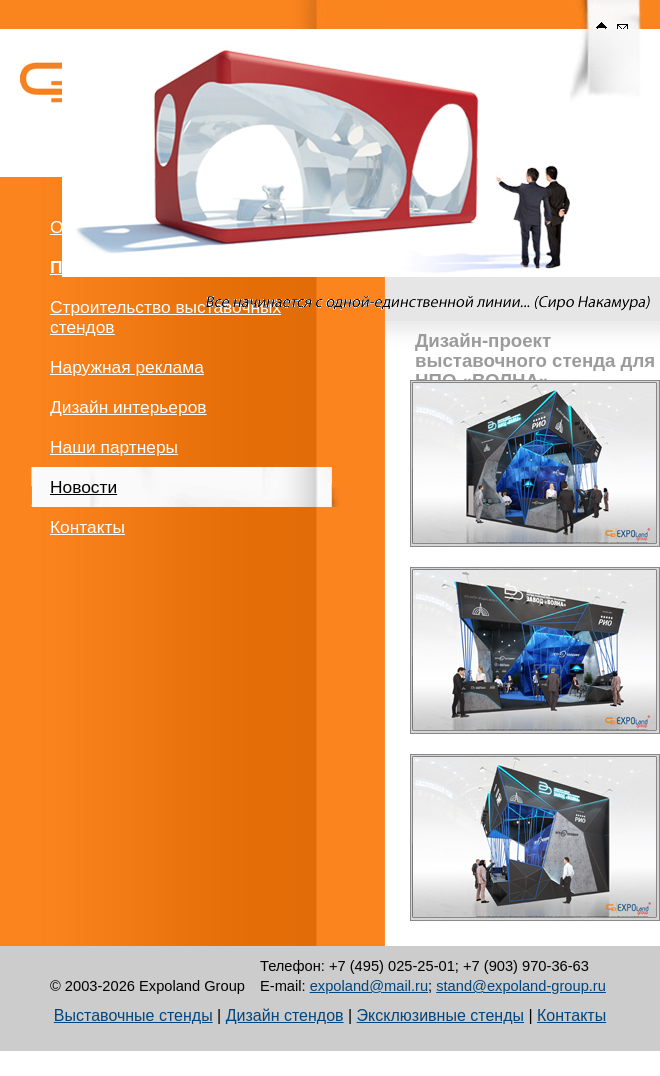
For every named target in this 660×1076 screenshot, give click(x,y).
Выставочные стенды (133, 1015)
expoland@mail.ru (369, 986)
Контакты (87, 527)
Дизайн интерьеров (128, 407)
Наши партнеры (114, 447)
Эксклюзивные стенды (440, 1015)
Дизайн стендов (285, 1015)
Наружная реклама (127, 367)
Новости (83, 487)
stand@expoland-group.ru (521, 986)
